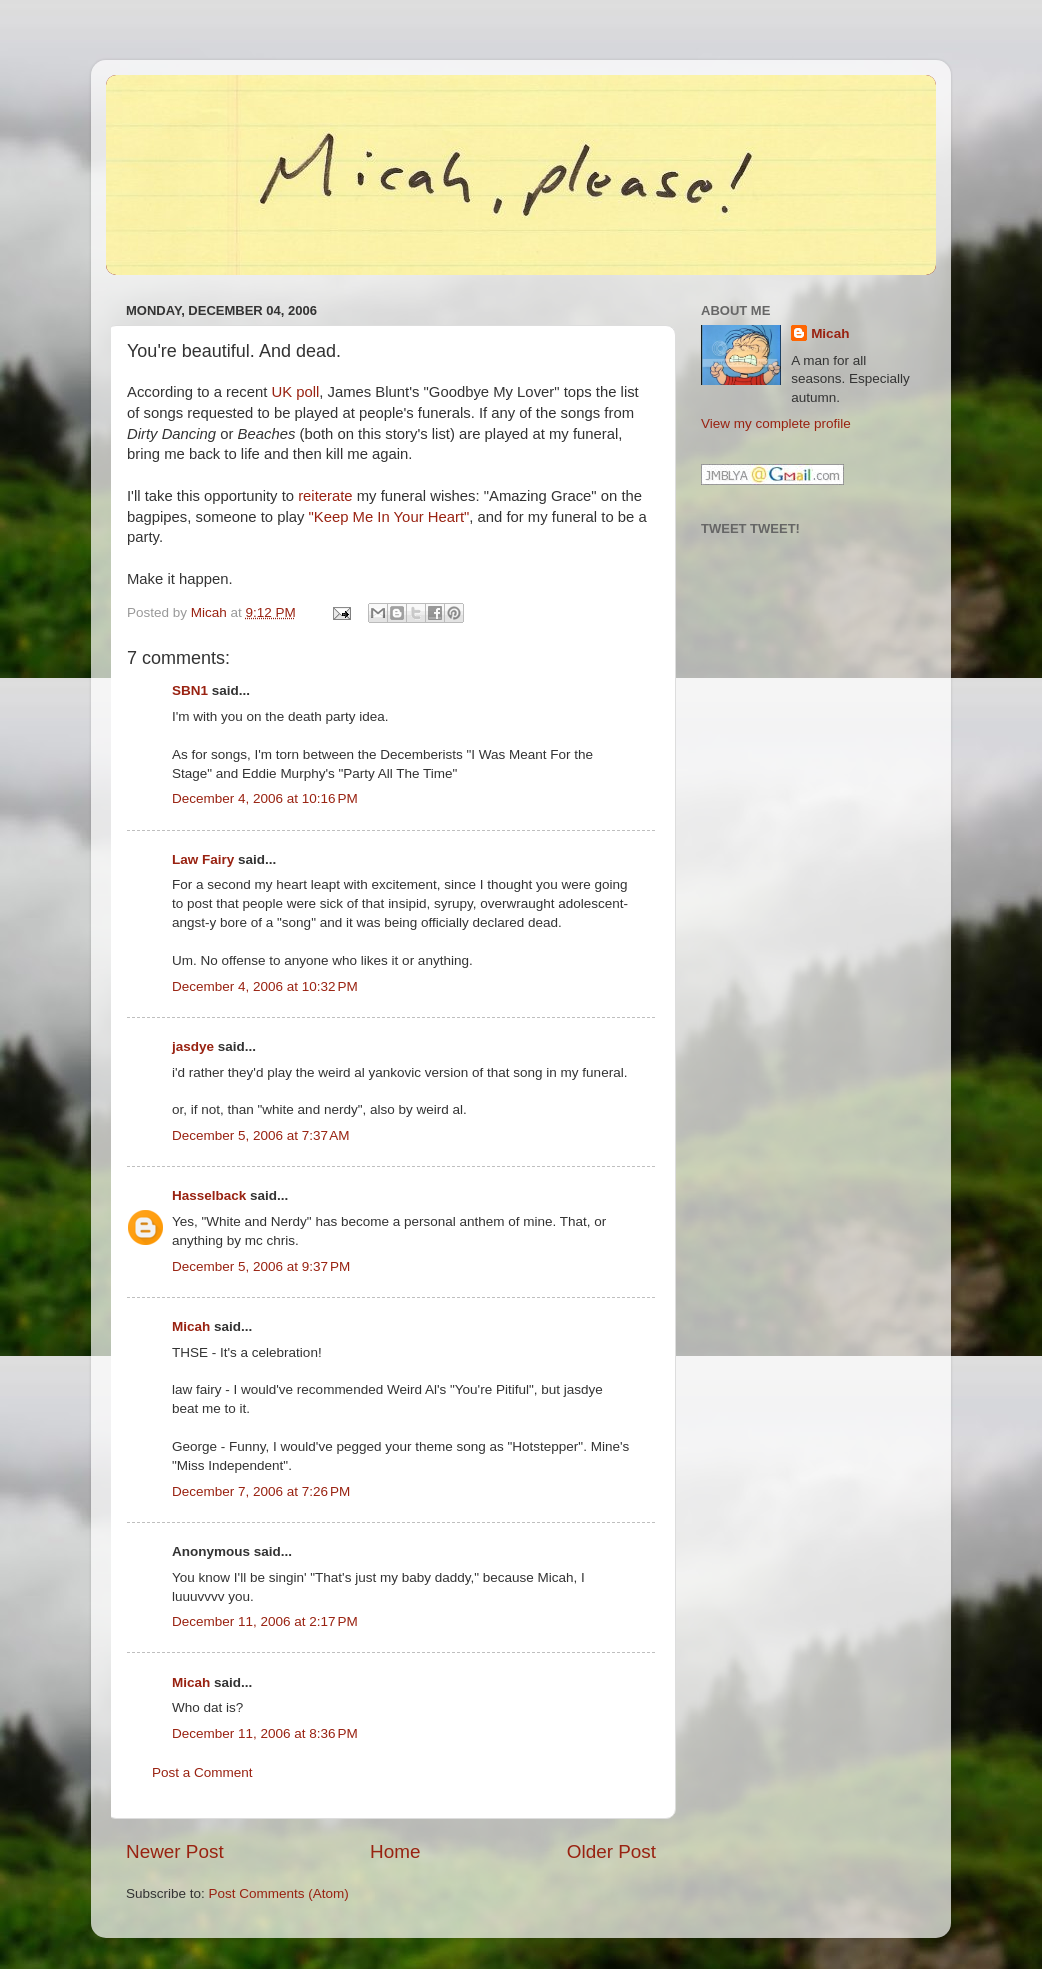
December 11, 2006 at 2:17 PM (265, 1621)
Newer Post (175, 1851)
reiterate (325, 496)
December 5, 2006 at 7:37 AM (260, 1135)
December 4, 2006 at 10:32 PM (265, 986)
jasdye (193, 1046)
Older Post (611, 1851)
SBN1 (190, 690)
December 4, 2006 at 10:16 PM (265, 798)
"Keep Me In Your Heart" (389, 517)
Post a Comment (202, 1772)
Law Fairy (203, 859)
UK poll (295, 392)
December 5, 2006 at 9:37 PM (261, 1266)
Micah (191, 1326)
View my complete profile (776, 423)
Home (395, 1851)
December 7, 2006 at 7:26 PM (261, 1491)
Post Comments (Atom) (279, 1893)
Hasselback (209, 1195)
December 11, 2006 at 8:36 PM (265, 1733)
